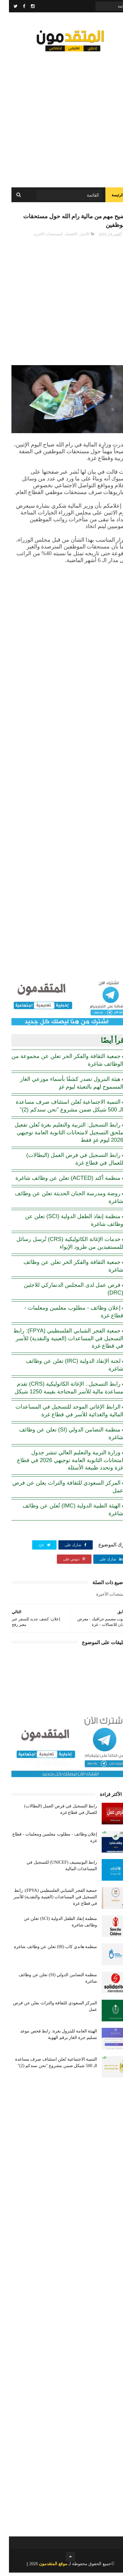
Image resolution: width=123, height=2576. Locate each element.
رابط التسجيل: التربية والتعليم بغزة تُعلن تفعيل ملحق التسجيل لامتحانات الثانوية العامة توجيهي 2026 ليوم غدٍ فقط (60, 1135)
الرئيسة (108, 197)
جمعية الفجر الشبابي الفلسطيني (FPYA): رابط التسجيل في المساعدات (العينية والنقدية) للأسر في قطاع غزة (59, 1341)
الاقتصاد (62, 237)
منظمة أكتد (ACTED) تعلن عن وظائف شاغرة (59, 1181)
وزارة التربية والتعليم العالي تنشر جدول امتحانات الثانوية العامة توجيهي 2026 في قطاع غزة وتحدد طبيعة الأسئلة (61, 1463)
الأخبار (75, 237)
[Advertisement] (61, 117)
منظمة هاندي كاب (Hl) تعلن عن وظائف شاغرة (46, 1950)
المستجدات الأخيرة (39, 237)
